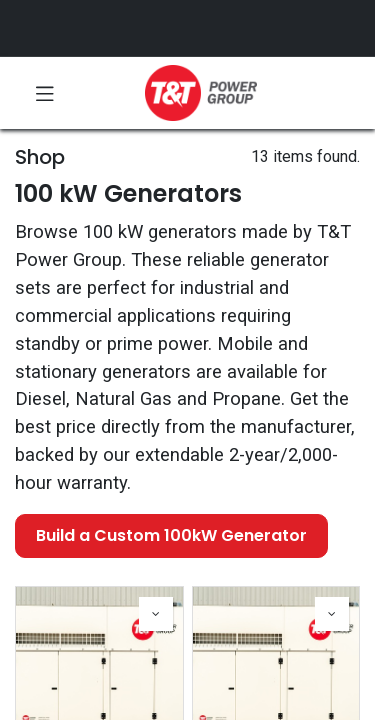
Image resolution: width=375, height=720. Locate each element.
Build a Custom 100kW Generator (171, 535)
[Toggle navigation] (45, 93)
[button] (156, 614)
